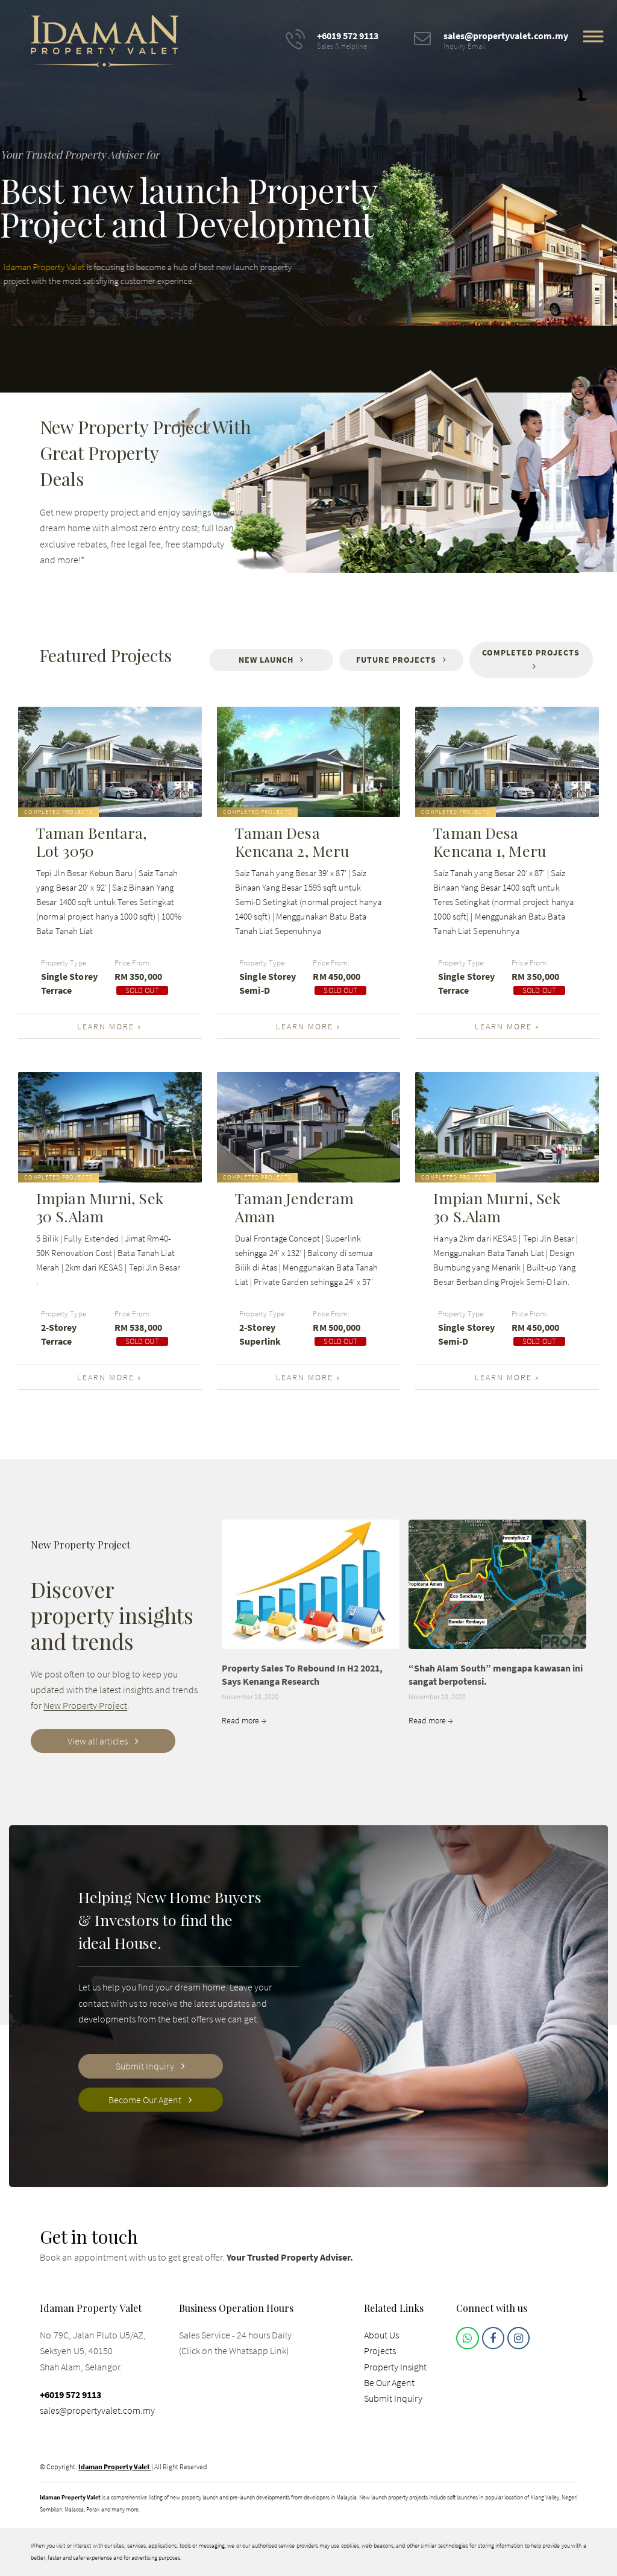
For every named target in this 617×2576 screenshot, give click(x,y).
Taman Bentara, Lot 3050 (91, 842)
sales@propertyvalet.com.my (97, 2410)
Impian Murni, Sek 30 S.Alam (99, 1207)
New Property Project (85, 1705)
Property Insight (395, 2367)
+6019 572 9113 (70, 2394)
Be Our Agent (389, 2382)
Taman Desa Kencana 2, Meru (292, 842)
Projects (380, 2350)
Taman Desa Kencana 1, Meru (489, 842)
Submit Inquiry (393, 2398)
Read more (244, 1720)
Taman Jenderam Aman (294, 1207)
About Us (381, 2335)
